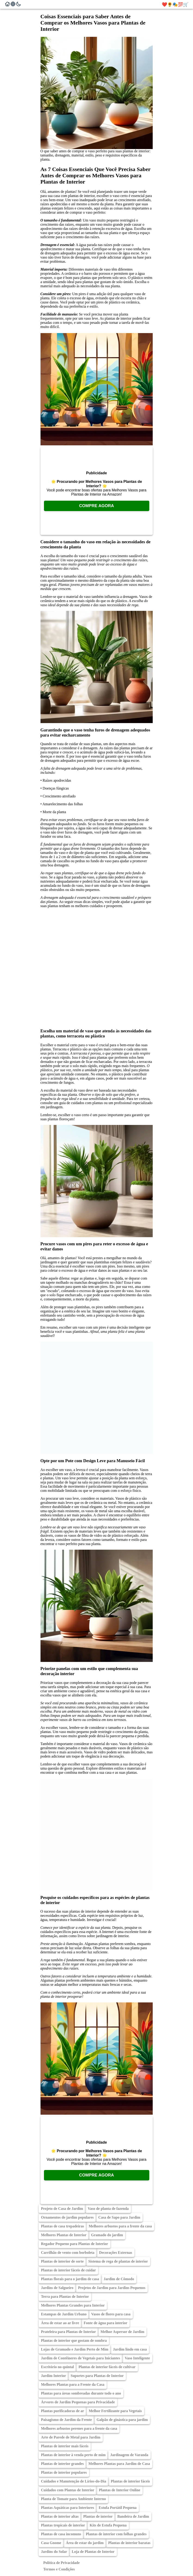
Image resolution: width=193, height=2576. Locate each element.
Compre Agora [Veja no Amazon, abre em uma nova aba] (96, 505)
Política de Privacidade (61, 2563)
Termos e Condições (59, 2569)
